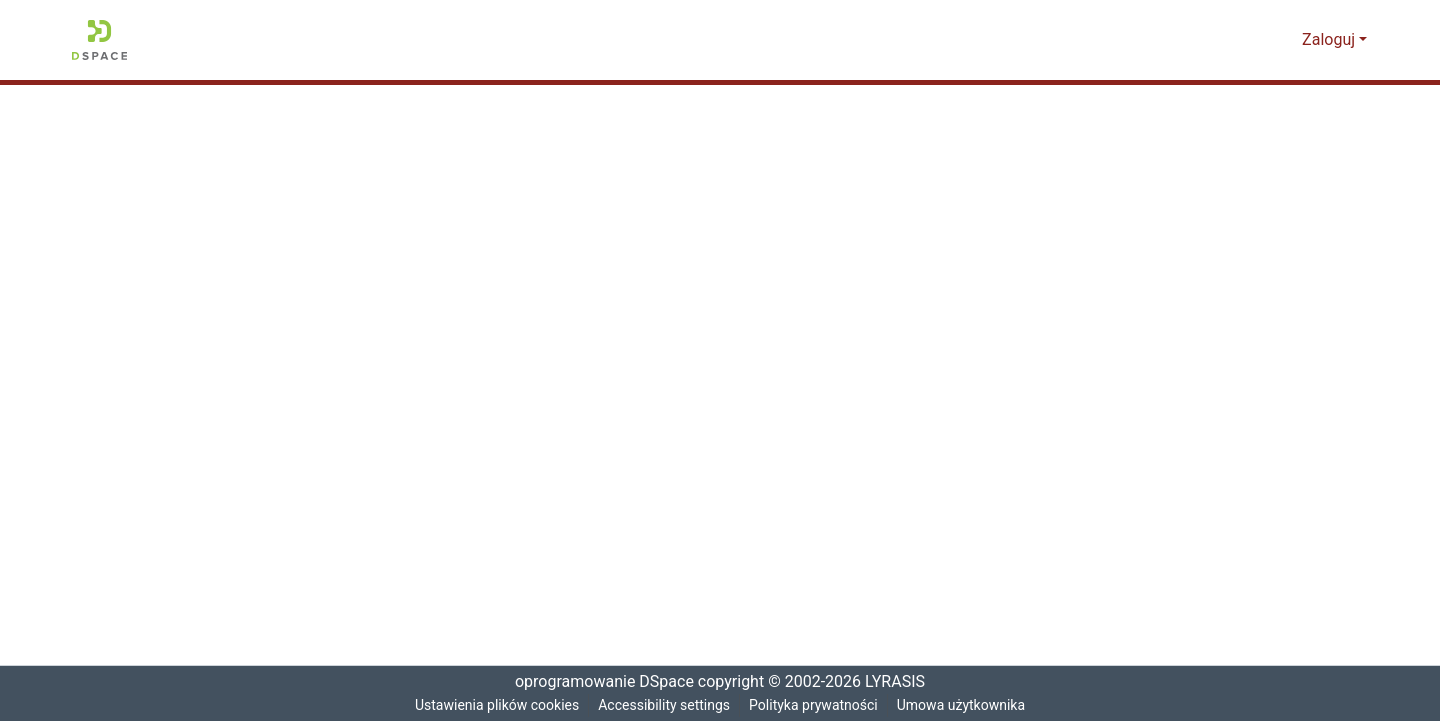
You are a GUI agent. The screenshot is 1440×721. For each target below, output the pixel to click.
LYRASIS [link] (898, 682)
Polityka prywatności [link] (816, 705)
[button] (99, 40)
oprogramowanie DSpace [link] (598, 682)
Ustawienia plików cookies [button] (493, 705)
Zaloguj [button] (1331, 40)
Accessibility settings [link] (664, 705)
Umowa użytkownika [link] (967, 705)
